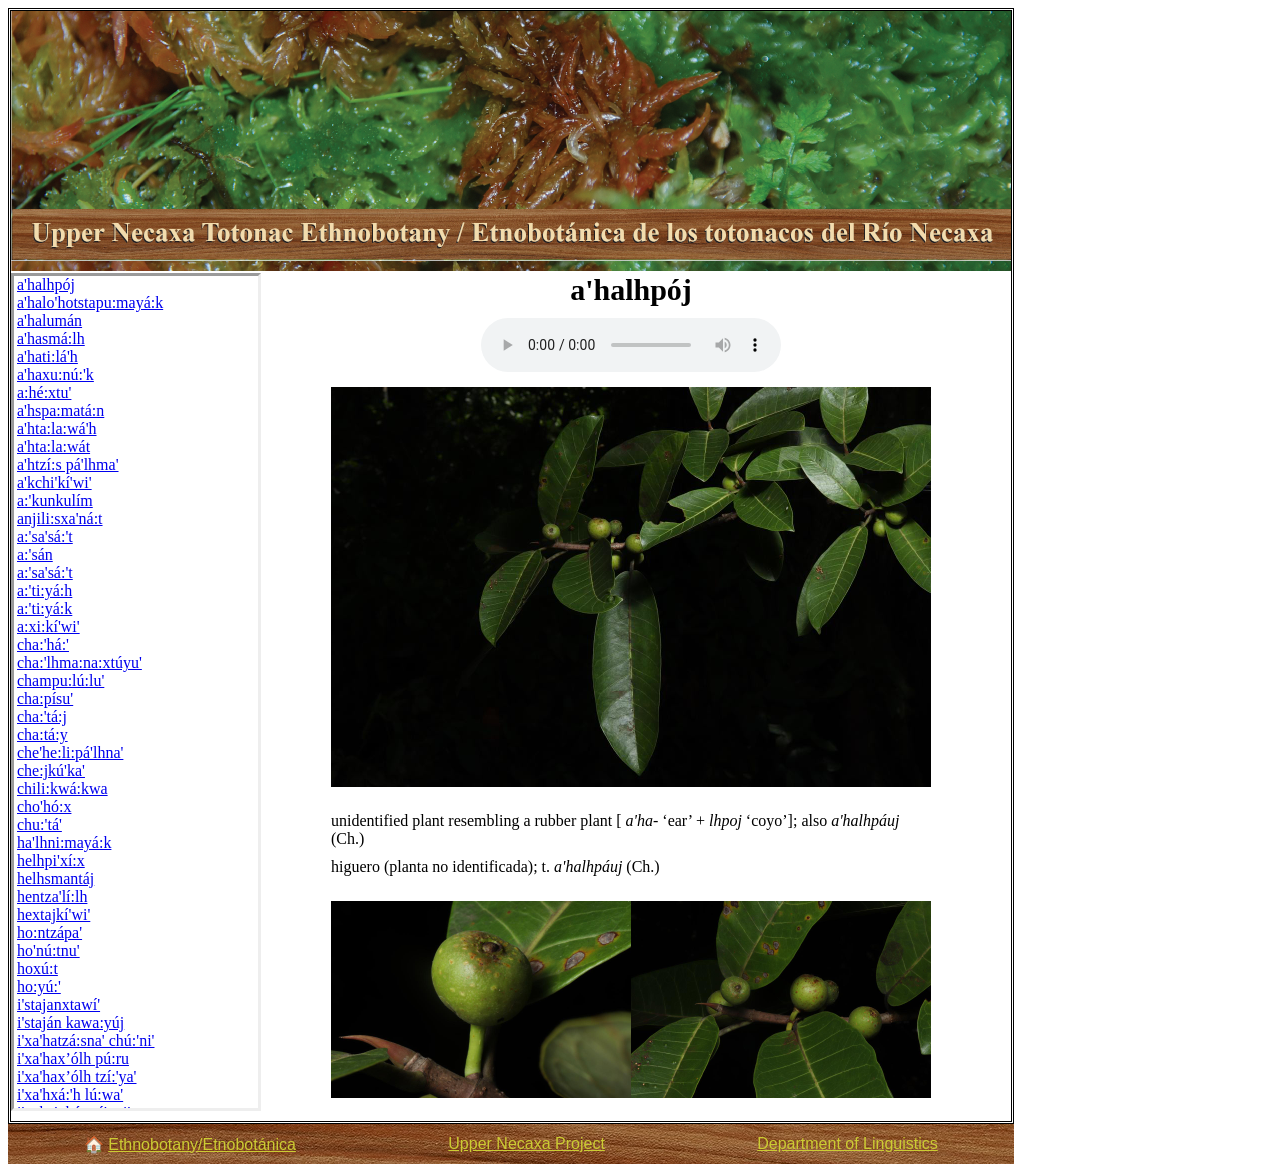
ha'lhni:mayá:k (64, 842)
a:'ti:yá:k (44, 608)
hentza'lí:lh (52, 896)
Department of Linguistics (847, 1143)
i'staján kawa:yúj (70, 1022)
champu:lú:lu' (60, 680)
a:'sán (35, 554)
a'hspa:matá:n (60, 410)
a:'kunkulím (55, 500)
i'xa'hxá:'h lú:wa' (70, 1094)
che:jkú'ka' (51, 770)
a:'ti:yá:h (44, 590)
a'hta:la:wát (53, 446)
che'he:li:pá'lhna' (70, 752)
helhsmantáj (55, 878)
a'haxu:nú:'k (55, 374)
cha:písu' (45, 698)
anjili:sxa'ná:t (60, 518)
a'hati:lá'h (47, 356)
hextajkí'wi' (53, 914)
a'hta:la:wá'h (57, 428)
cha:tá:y (42, 734)
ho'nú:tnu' (48, 950)
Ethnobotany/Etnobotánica (202, 1144)
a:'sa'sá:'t (45, 536)
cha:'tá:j (42, 716)
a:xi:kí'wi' (48, 626)
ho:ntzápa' (49, 932)
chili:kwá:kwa (62, 788)
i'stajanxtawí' (58, 1004)
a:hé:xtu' (44, 392)
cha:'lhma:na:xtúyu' (79, 662)
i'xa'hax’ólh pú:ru (73, 1058)
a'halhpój (46, 284)
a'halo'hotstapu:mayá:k (90, 302)
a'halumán (49, 320)
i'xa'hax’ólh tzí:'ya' (77, 1076)
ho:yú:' (39, 986)
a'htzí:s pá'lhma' (68, 464)
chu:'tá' (39, 824)
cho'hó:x (44, 806)
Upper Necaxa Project (526, 1143)
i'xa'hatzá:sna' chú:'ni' (85, 1040)
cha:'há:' (43, 644)
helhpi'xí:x (51, 860)
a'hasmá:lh (51, 338)
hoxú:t (37, 968)
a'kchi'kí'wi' (54, 482)
